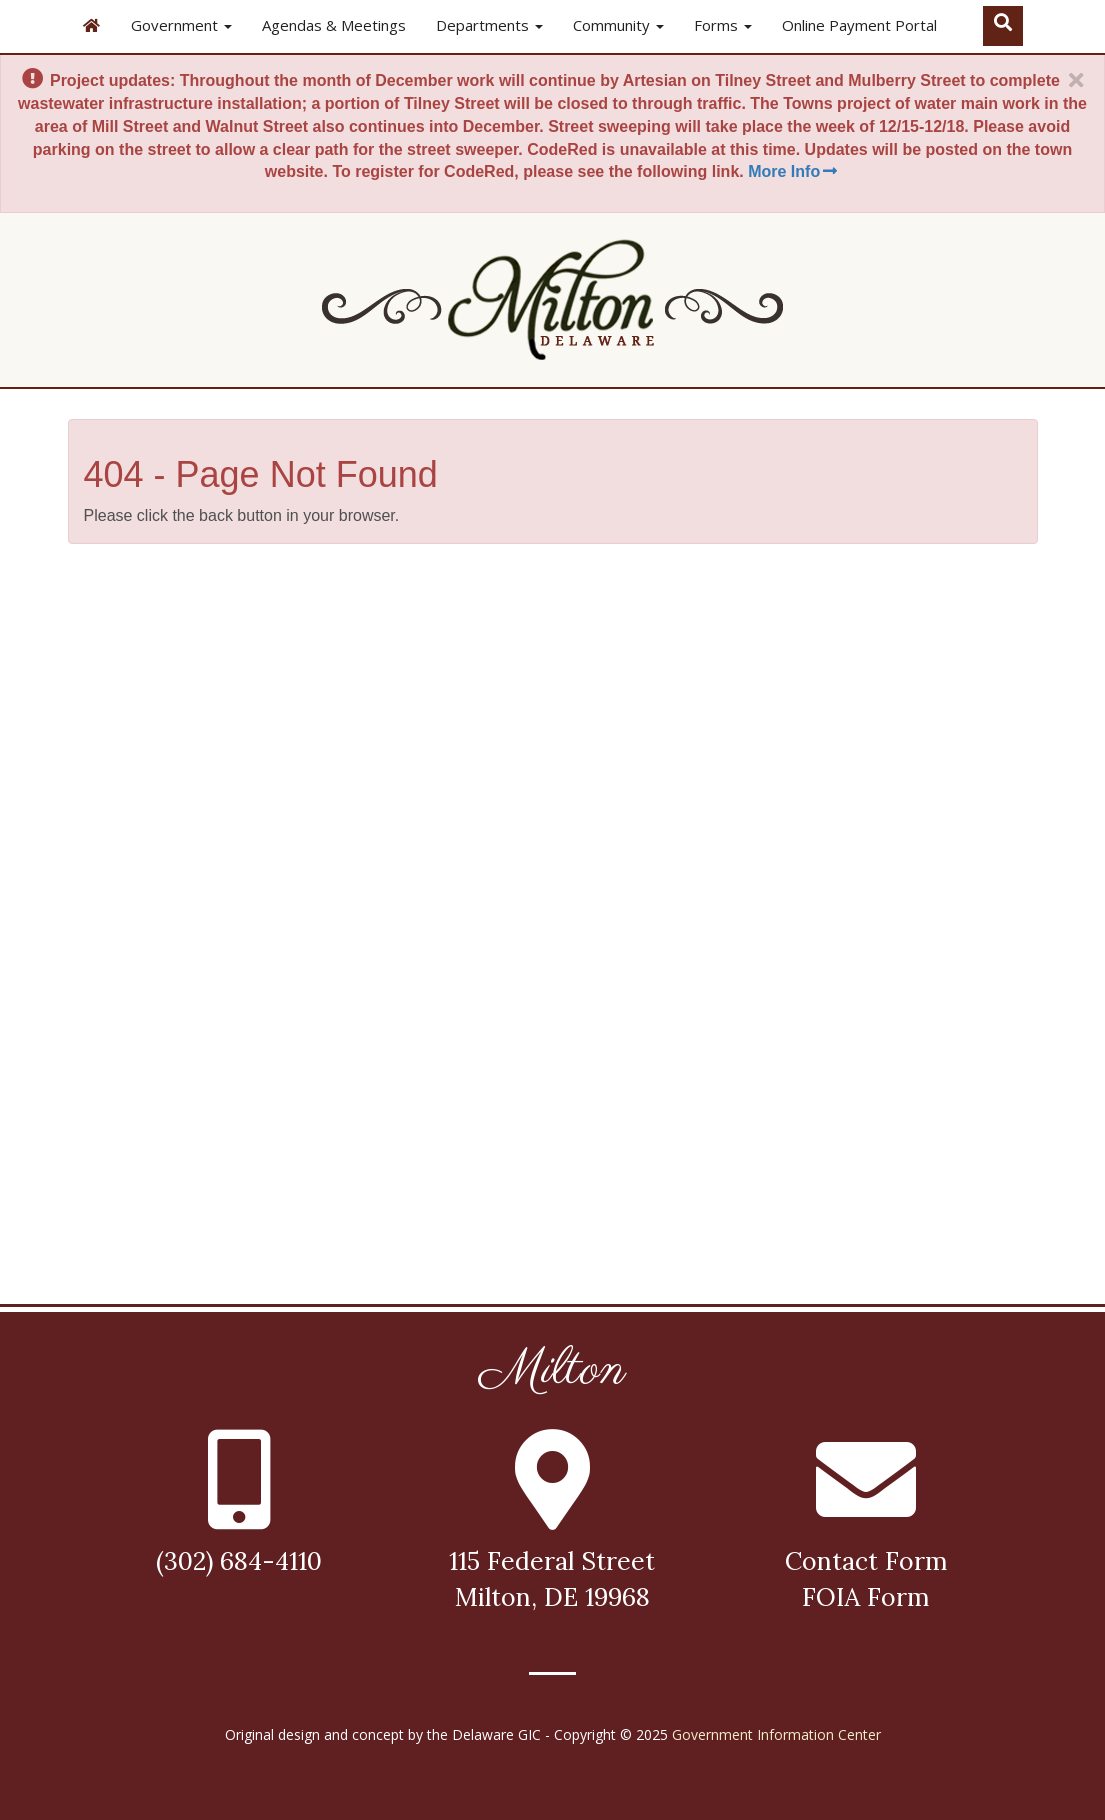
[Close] (1076, 81)
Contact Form (866, 1561)
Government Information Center (776, 1734)
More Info (794, 171)
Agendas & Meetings (334, 25)
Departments (489, 25)
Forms (723, 25)
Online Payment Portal (859, 25)
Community (618, 25)
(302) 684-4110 (239, 1561)
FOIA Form (865, 1597)
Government (181, 25)
